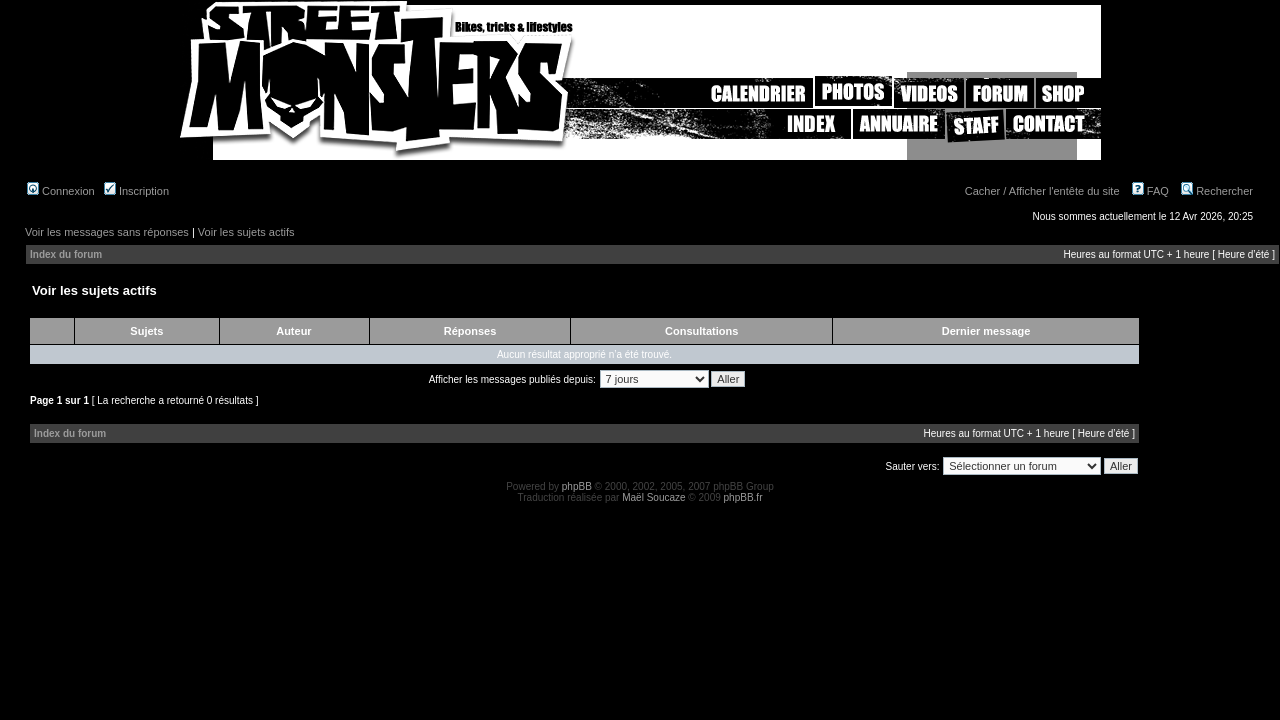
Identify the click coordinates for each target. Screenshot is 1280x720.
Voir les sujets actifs (246, 232)
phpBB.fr (743, 497)
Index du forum (66, 254)
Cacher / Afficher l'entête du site (1042, 191)
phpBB (577, 486)
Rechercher (1217, 191)
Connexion (61, 191)
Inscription (136, 191)
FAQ (1150, 191)
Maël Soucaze (653, 497)
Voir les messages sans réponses (107, 232)
